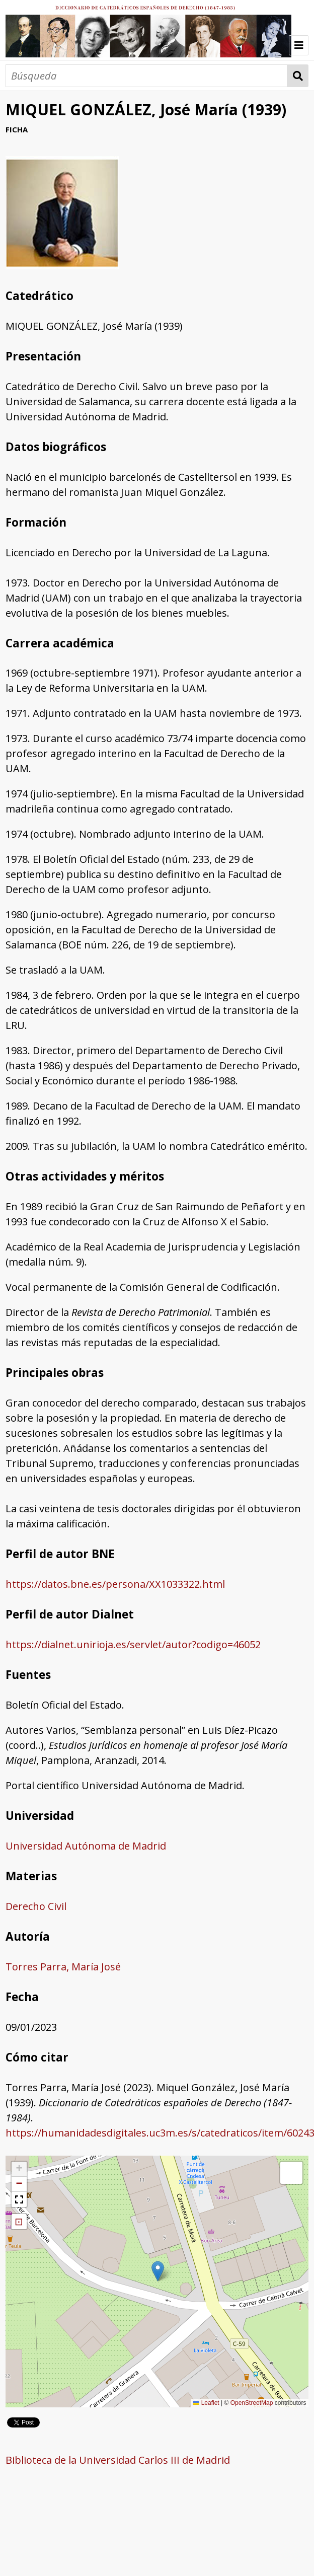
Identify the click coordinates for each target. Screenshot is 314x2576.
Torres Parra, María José (63, 1966)
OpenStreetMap (251, 2402)
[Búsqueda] (146, 75)
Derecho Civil (36, 1906)
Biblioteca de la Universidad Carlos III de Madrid (118, 2460)
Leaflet (206, 2402)
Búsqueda (298, 75)
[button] (157, 2271)
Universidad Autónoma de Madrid (86, 1846)
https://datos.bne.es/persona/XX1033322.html (115, 1584)
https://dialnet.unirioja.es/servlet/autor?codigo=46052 (133, 1644)
